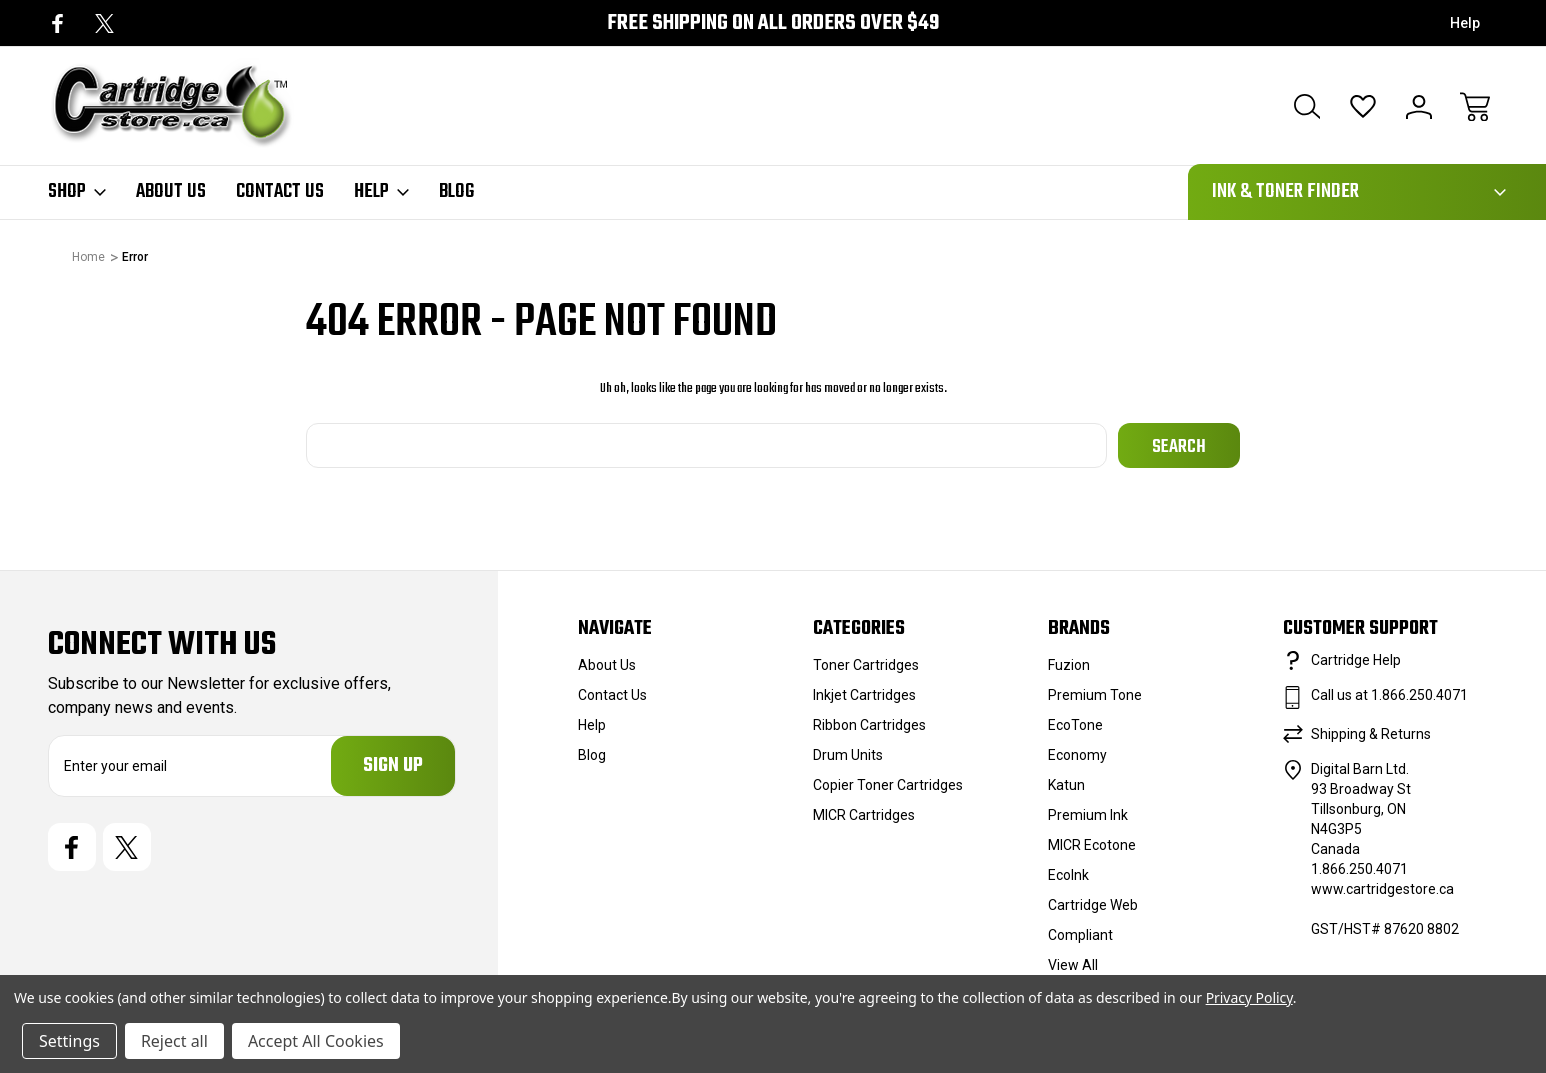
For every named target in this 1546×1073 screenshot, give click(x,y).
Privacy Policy (1249, 997)
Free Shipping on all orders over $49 (773, 23)
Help (1465, 23)
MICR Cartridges (864, 815)
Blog (456, 192)
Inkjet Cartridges (864, 695)
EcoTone (1075, 725)
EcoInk (1068, 875)
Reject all (174, 1041)
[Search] (1307, 107)
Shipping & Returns (1371, 734)
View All (1073, 965)
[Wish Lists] (1363, 107)
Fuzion (1069, 665)
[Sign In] (1419, 107)
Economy (1077, 755)
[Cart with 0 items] (1475, 107)
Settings (69, 1041)
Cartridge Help (1356, 660)
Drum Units (848, 755)
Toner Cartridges (866, 665)
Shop (77, 192)
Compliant (1080, 935)
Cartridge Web (1093, 905)
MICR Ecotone (1092, 845)
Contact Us (280, 192)
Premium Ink (1088, 815)
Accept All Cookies (316, 1041)
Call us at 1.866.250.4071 (1389, 695)
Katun (1066, 785)
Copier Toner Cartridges (888, 785)
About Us (171, 192)
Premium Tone (1095, 695)
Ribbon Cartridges (869, 725)
